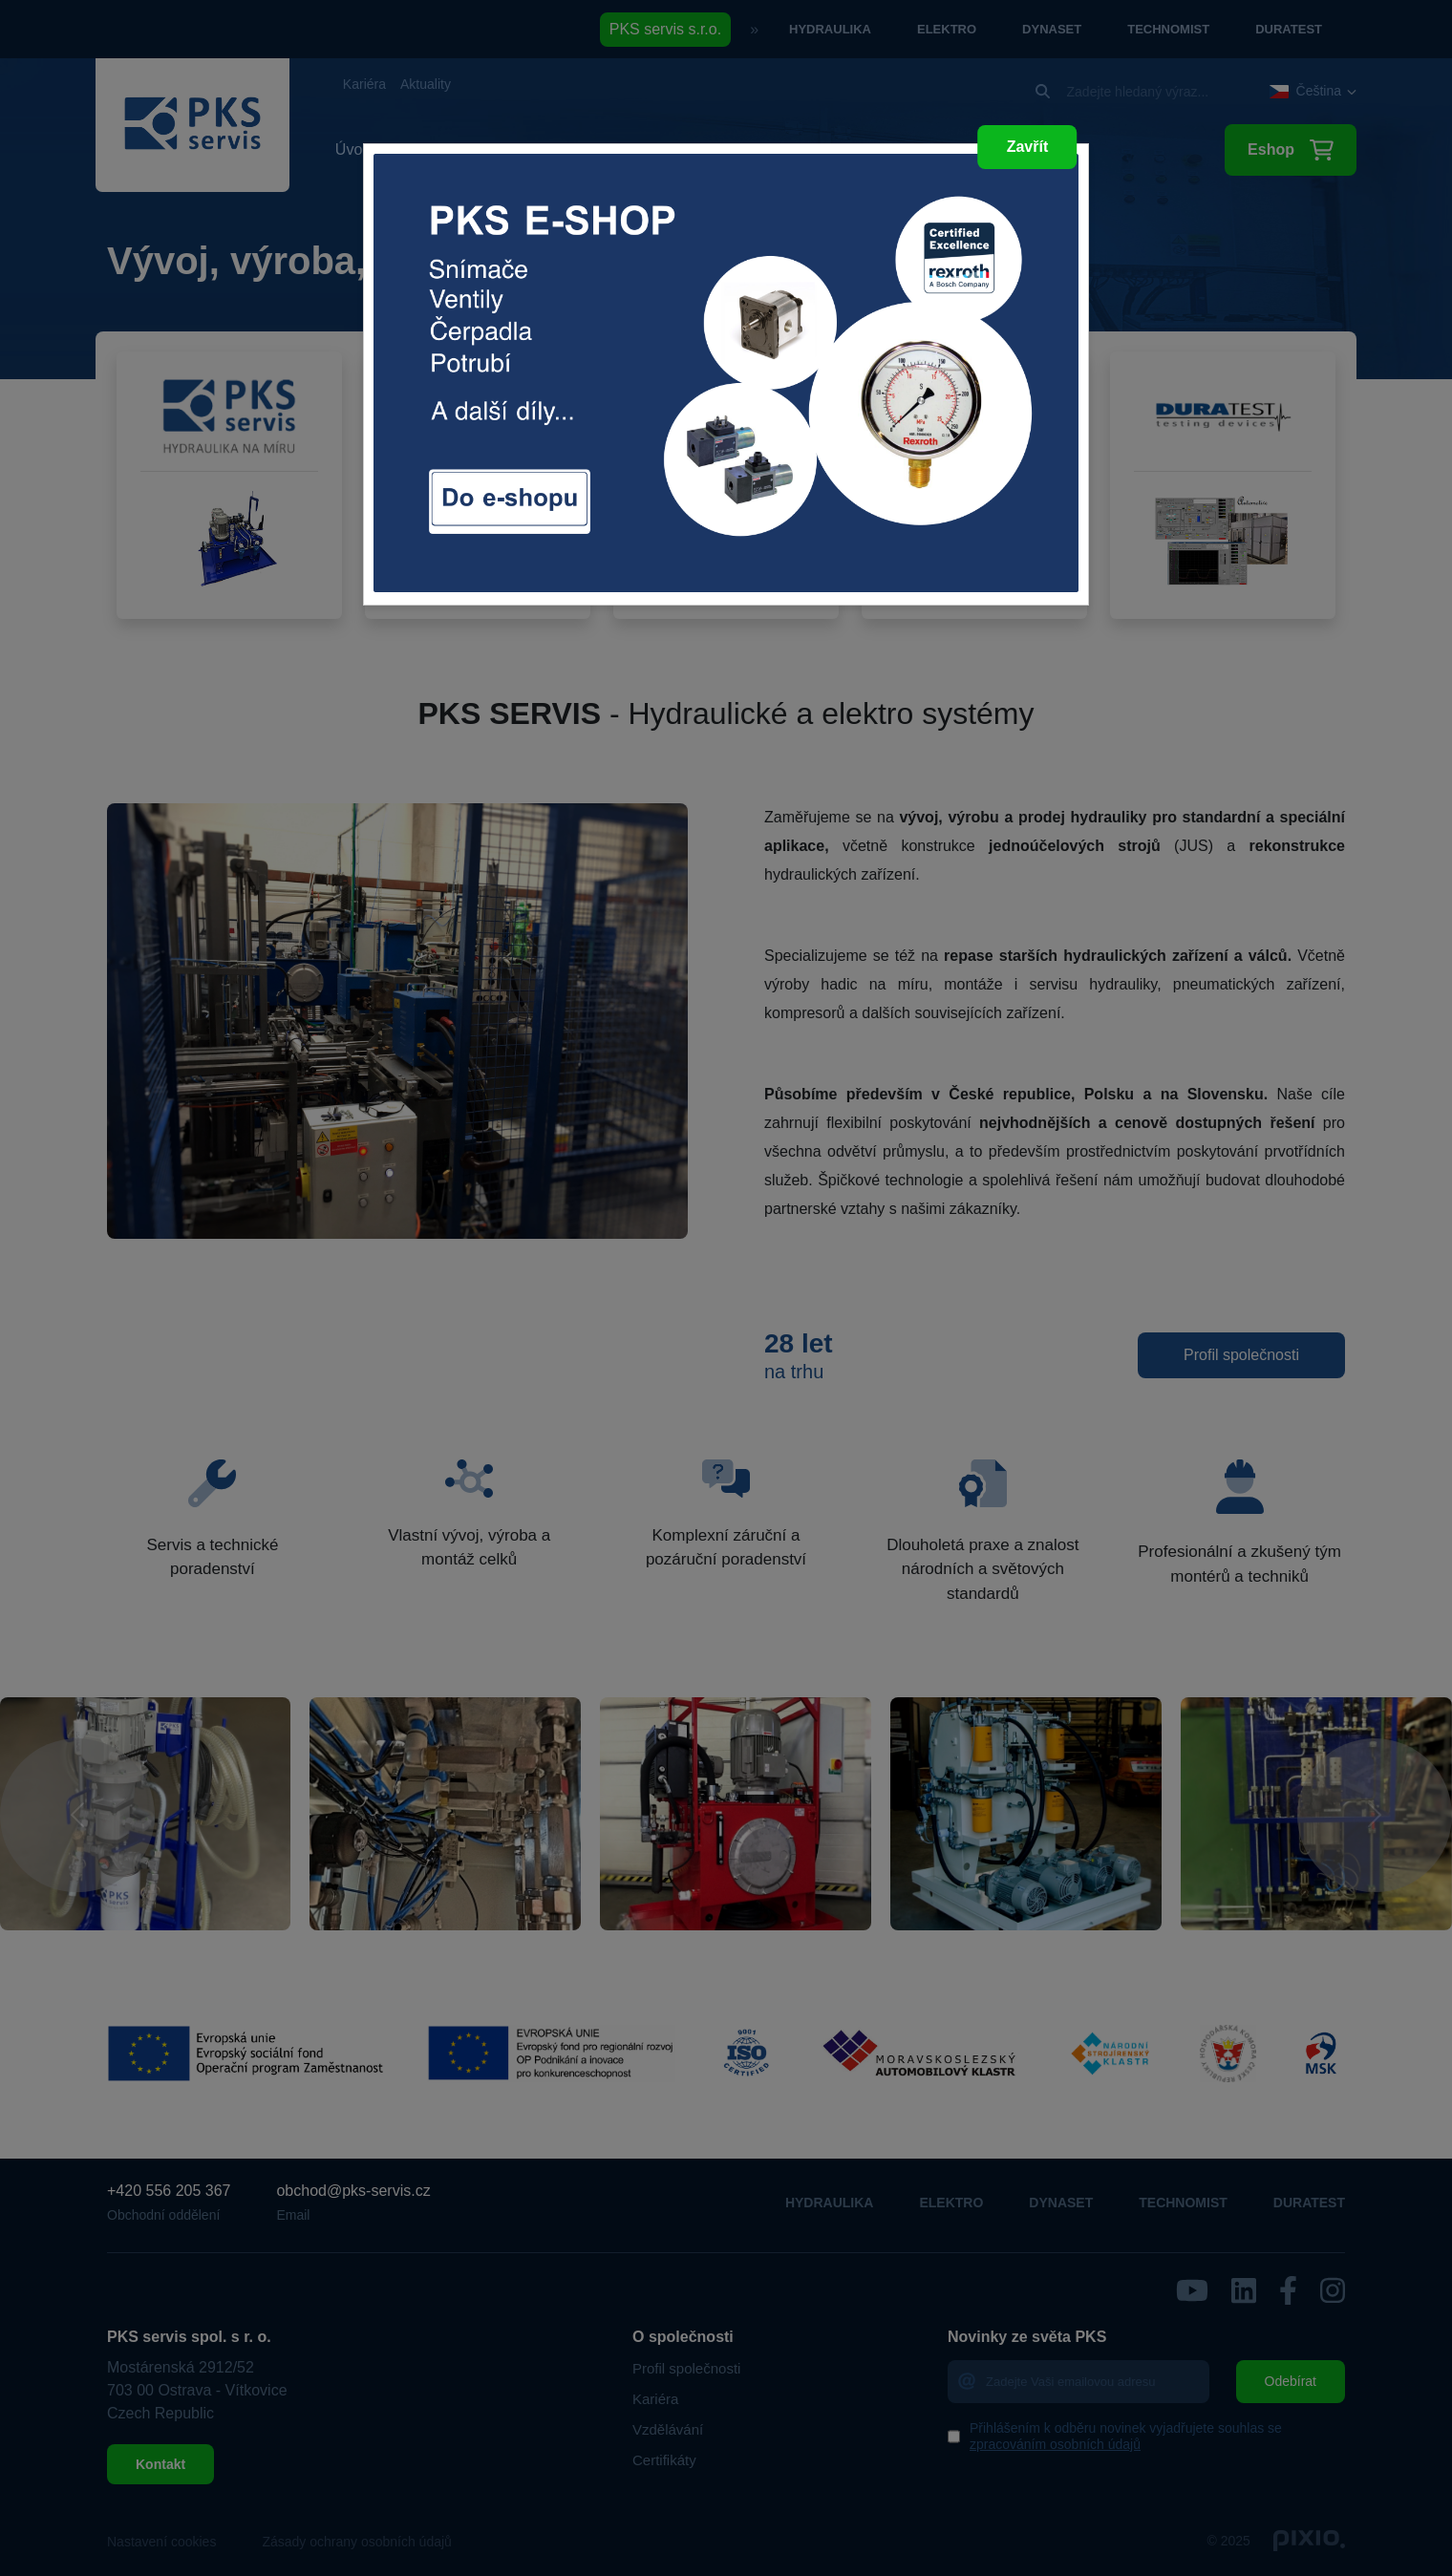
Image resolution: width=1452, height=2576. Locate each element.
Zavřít (1028, 146)
